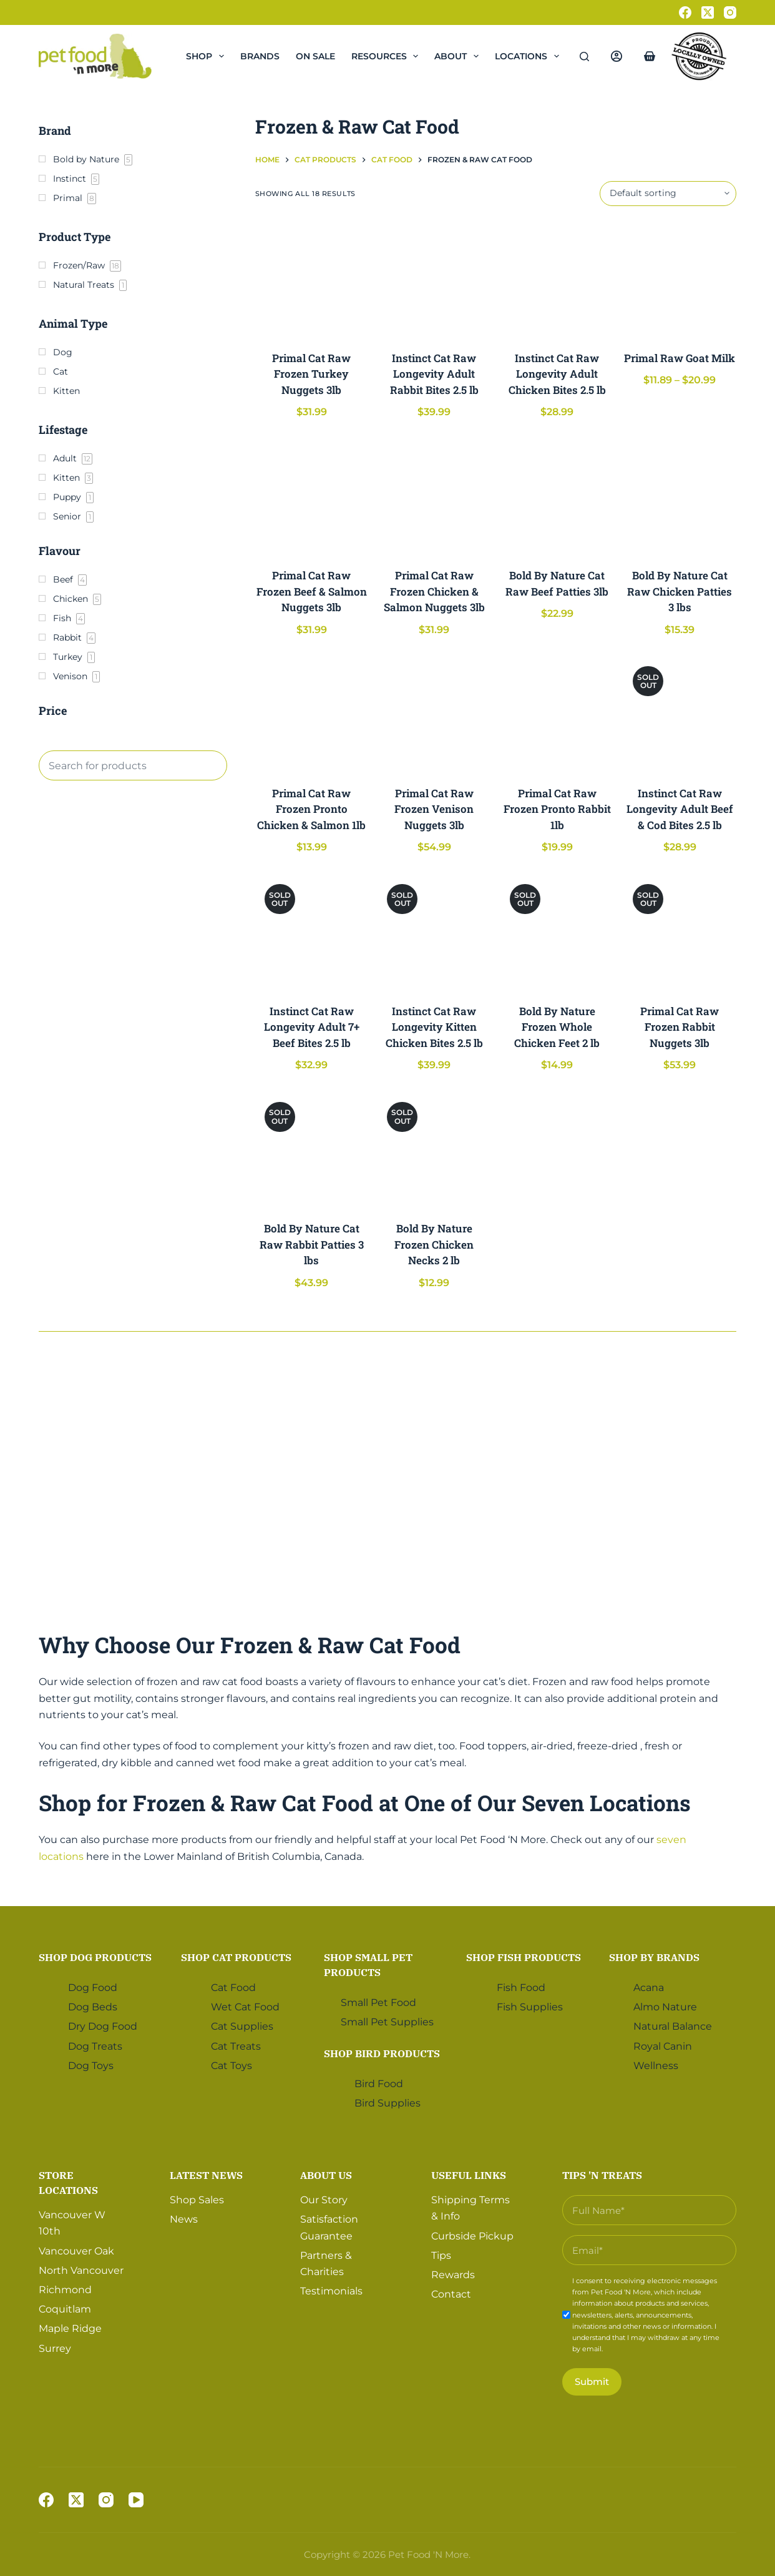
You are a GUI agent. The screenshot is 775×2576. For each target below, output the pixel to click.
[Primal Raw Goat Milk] (679, 278)
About (459, 56)
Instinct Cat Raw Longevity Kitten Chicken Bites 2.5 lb (434, 1027)
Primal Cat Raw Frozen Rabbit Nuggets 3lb (679, 1027)
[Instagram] (730, 12)
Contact (451, 2293)
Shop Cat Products (236, 1956)
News (184, 2219)
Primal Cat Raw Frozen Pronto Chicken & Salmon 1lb (311, 809)
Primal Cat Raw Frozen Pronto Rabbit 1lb (557, 809)
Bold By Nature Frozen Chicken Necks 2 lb (434, 1244)
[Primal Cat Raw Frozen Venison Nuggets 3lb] (434, 713)
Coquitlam (65, 2308)
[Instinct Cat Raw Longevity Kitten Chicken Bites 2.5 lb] (434, 931)
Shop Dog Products (95, 1956)
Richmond (65, 2288)
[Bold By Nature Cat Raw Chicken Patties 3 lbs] (679, 495)
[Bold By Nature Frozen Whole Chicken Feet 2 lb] (556, 931)
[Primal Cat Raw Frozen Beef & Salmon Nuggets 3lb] (311, 495)
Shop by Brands (654, 1956)
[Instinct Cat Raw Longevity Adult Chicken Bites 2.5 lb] (556, 278)
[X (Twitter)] (707, 12)
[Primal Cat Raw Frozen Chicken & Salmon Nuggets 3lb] (434, 495)
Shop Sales (197, 2199)
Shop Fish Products (523, 1956)
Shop (207, 56)
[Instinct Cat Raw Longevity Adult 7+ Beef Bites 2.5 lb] (311, 931)
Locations (529, 56)
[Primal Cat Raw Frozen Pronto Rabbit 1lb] (556, 713)
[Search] (584, 56)
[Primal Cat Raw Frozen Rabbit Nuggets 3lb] (679, 931)
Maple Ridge (70, 2328)
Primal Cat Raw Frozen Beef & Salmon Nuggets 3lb (311, 591)
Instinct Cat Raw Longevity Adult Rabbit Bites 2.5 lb (434, 374)
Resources (387, 56)
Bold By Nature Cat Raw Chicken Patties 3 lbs (679, 591)
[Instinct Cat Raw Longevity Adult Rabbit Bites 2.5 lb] (434, 278)
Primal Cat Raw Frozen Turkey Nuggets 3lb (311, 374)
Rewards (453, 2273)
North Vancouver (81, 2269)
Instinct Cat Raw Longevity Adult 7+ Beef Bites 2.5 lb (311, 1027)
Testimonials (331, 2290)
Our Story (324, 2199)
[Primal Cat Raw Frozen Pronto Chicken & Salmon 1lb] (311, 713)
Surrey (55, 2347)
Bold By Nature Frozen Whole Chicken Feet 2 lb (557, 1027)
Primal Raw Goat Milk (679, 358)
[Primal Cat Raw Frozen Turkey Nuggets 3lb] (311, 278)
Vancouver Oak (76, 2250)
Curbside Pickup (472, 2235)
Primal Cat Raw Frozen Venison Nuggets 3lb (434, 809)
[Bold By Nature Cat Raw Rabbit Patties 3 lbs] (311, 1149)
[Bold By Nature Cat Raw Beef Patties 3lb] (556, 495)
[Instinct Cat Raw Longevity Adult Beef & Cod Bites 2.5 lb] (679, 713)
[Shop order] (668, 193)
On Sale (315, 56)
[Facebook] (685, 12)
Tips (441, 2254)
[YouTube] (136, 2499)
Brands (260, 56)
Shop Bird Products (382, 2052)
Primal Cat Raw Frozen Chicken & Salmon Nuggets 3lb (434, 591)
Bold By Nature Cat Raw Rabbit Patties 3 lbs (312, 1244)
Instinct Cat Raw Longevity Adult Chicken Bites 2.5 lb (557, 374)
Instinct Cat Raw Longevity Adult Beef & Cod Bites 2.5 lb (679, 809)
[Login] (616, 56)
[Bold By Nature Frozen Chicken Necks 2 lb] (434, 1149)
